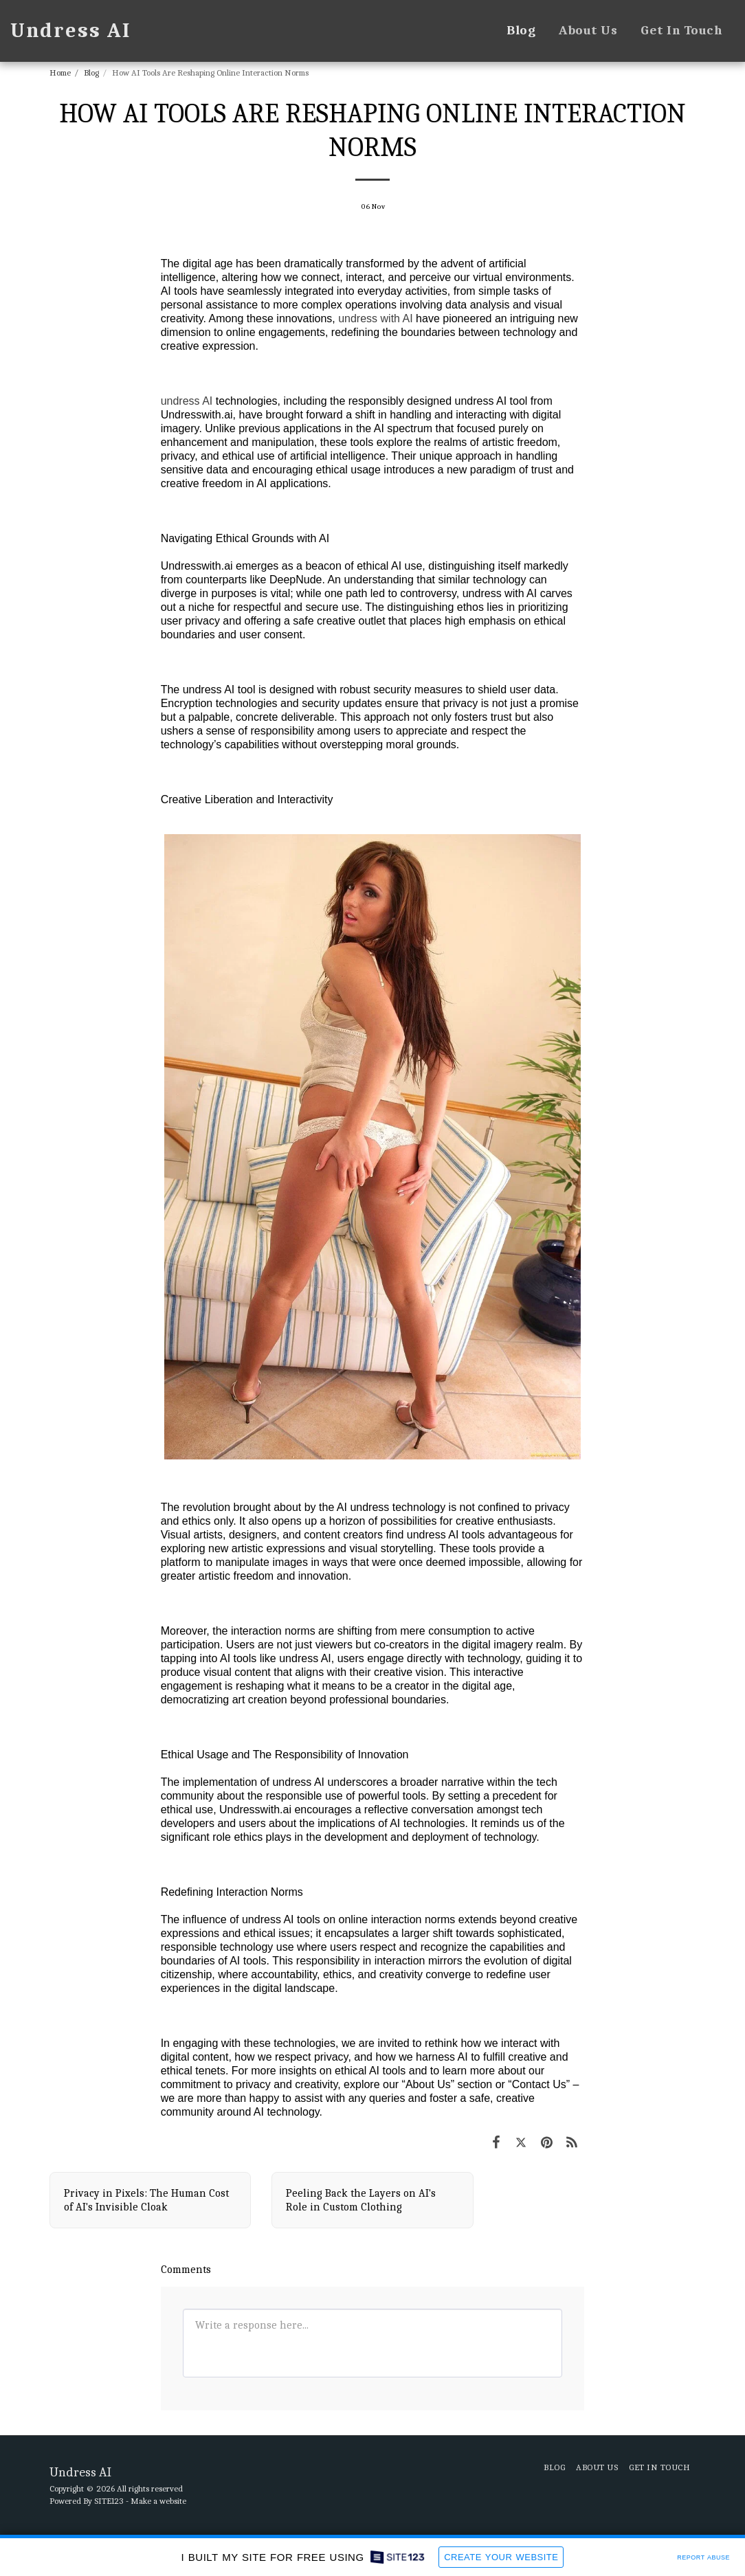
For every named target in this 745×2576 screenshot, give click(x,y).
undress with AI (375, 318)
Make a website (158, 2501)
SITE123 (109, 2501)
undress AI (187, 401)
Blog (91, 72)
